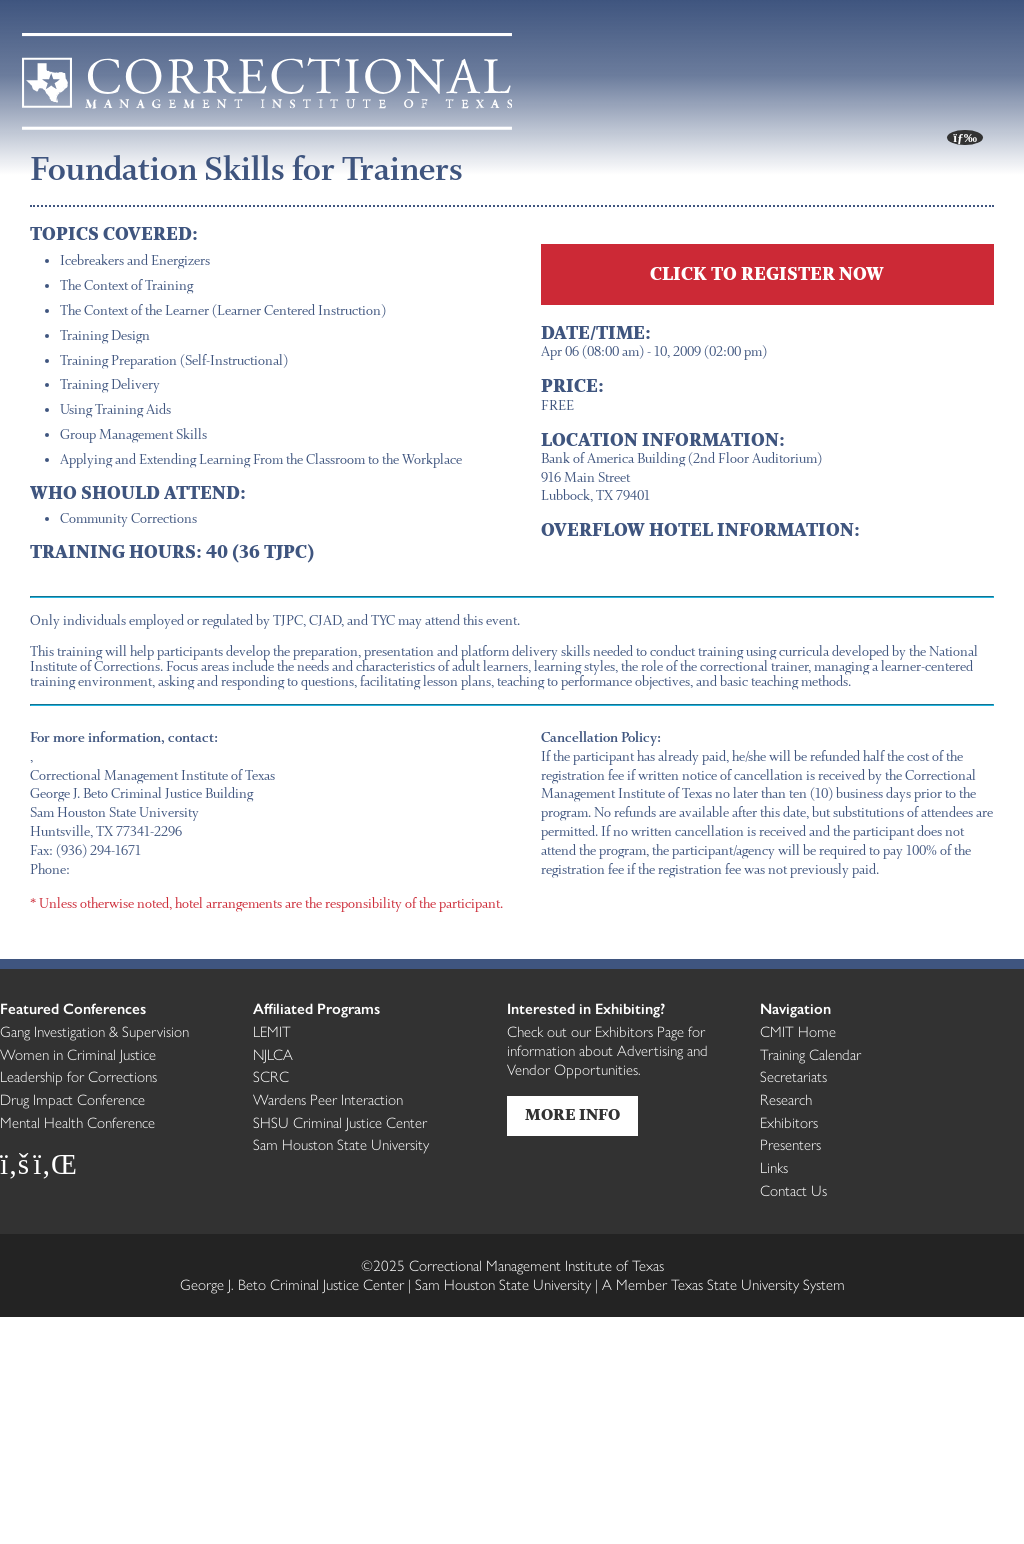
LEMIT (272, 1031)
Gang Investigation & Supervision (94, 1031)
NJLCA (273, 1054)
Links (774, 1167)
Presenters (790, 1144)
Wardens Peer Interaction (328, 1099)
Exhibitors (789, 1122)
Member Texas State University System (723, 1284)
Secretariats (793, 1076)
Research (786, 1099)
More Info (572, 1115)
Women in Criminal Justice (78, 1054)
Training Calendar (810, 1054)
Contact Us (793, 1190)
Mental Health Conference (77, 1122)
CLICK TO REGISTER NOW (767, 273)
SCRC (271, 1076)
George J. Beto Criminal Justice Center (292, 1284)
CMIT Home (798, 1031)
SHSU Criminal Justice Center (340, 1122)
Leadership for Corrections (78, 1076)
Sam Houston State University (341, 1144)
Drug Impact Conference (72, 1099)
